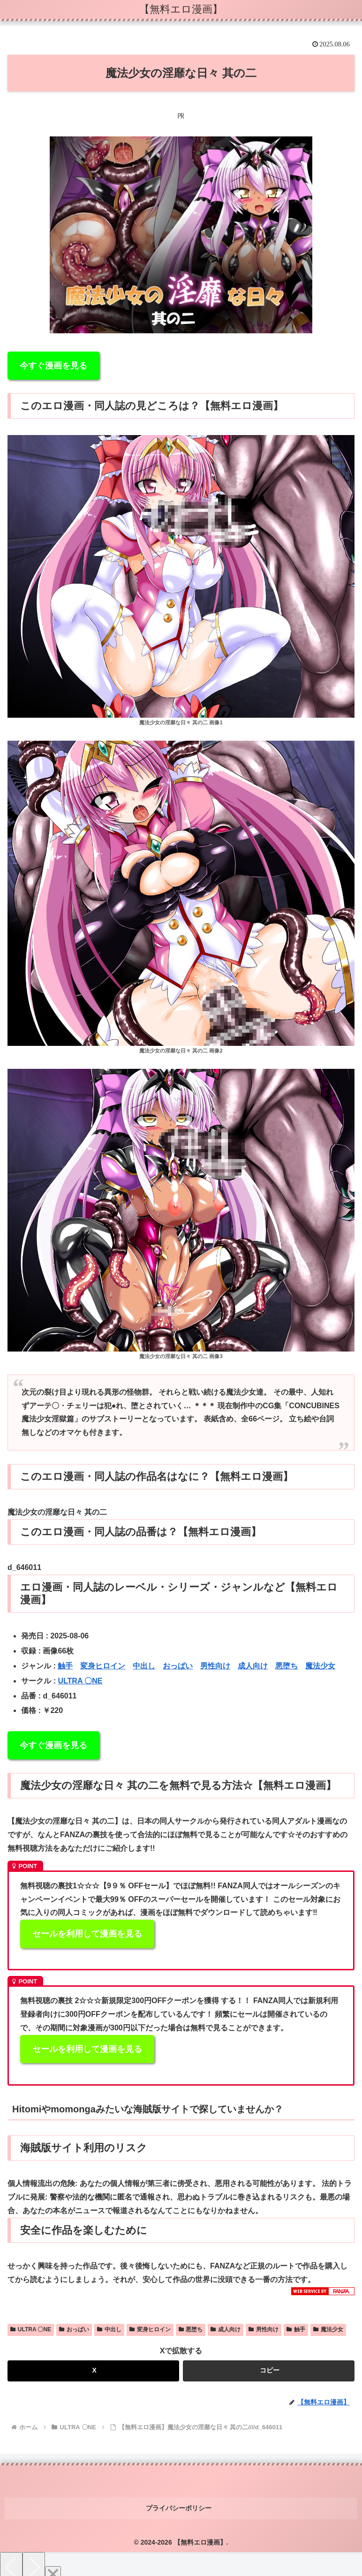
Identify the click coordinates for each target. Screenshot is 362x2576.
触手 (65, 1666)
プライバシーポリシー (181, 2503)
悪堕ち (286, 1666)
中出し (144, 1666)
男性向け (215, 1666)
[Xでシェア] (93, 2370)
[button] (268, 2370)
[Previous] (11, 2558)
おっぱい (178, 1666)
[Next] (34, 2558)
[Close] (53, 2565)
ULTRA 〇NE (80, 1681)
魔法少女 (320, 1666)
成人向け (253, 1666)
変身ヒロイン (102, 1666)
